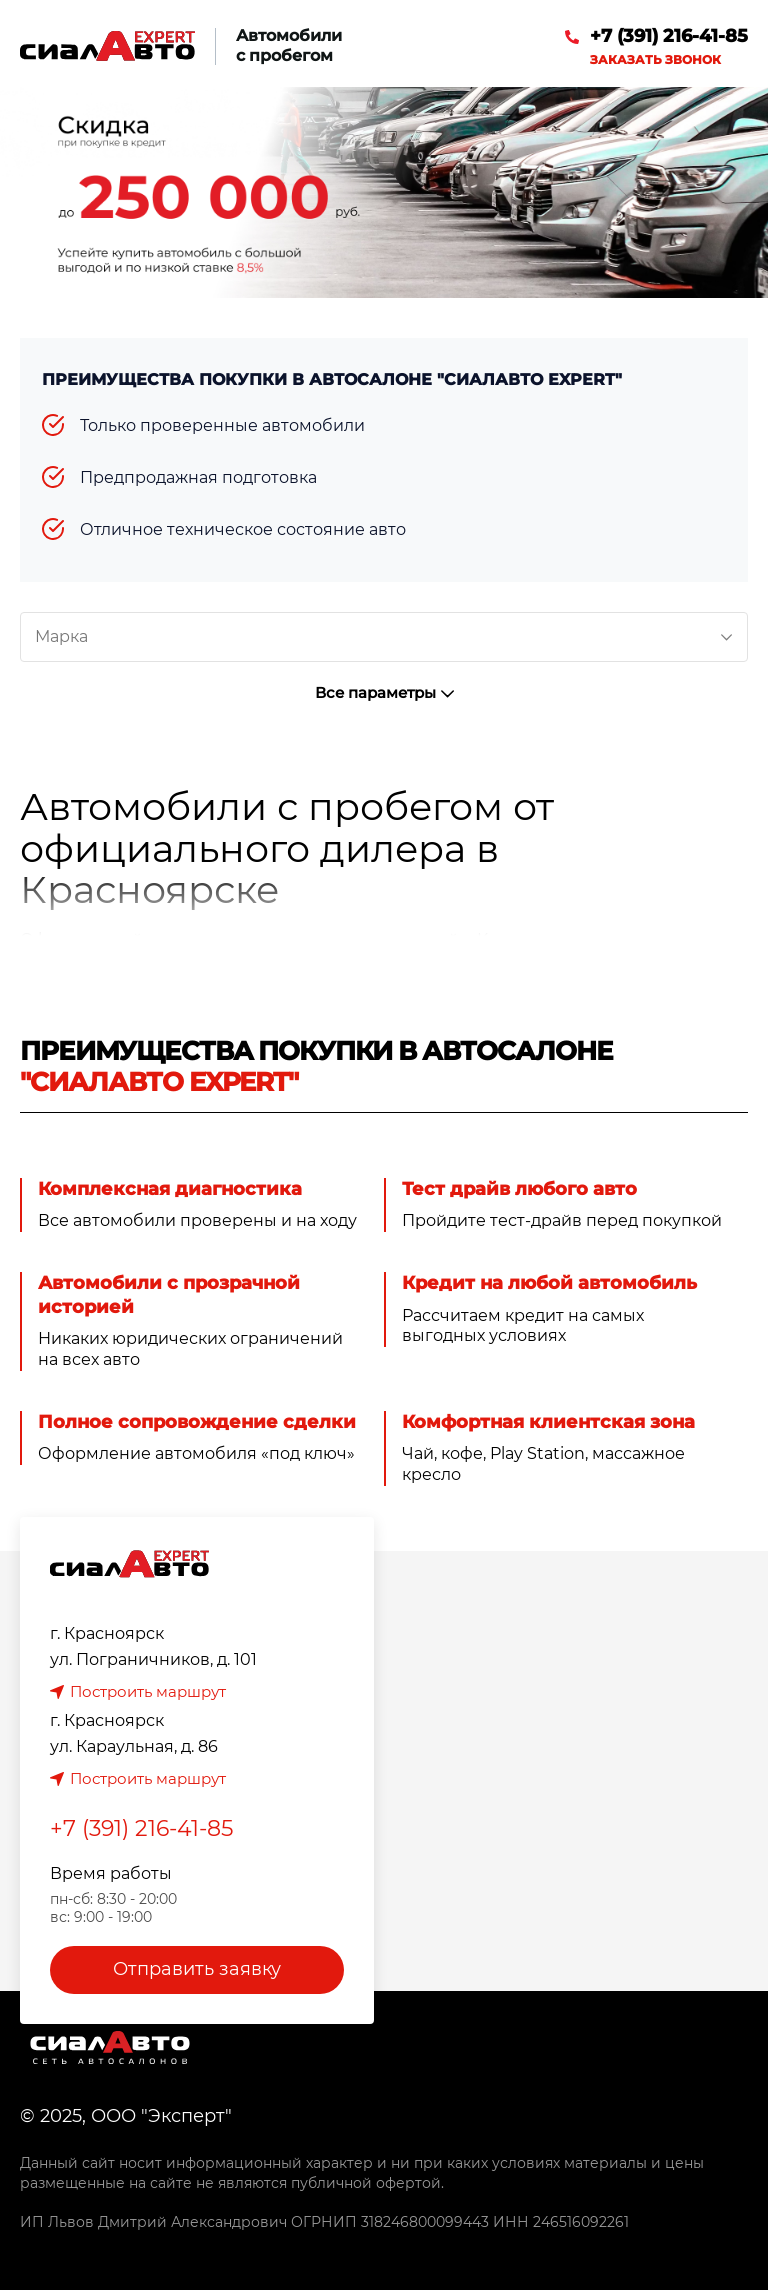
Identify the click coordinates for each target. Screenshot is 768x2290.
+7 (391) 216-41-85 (669, 36)
